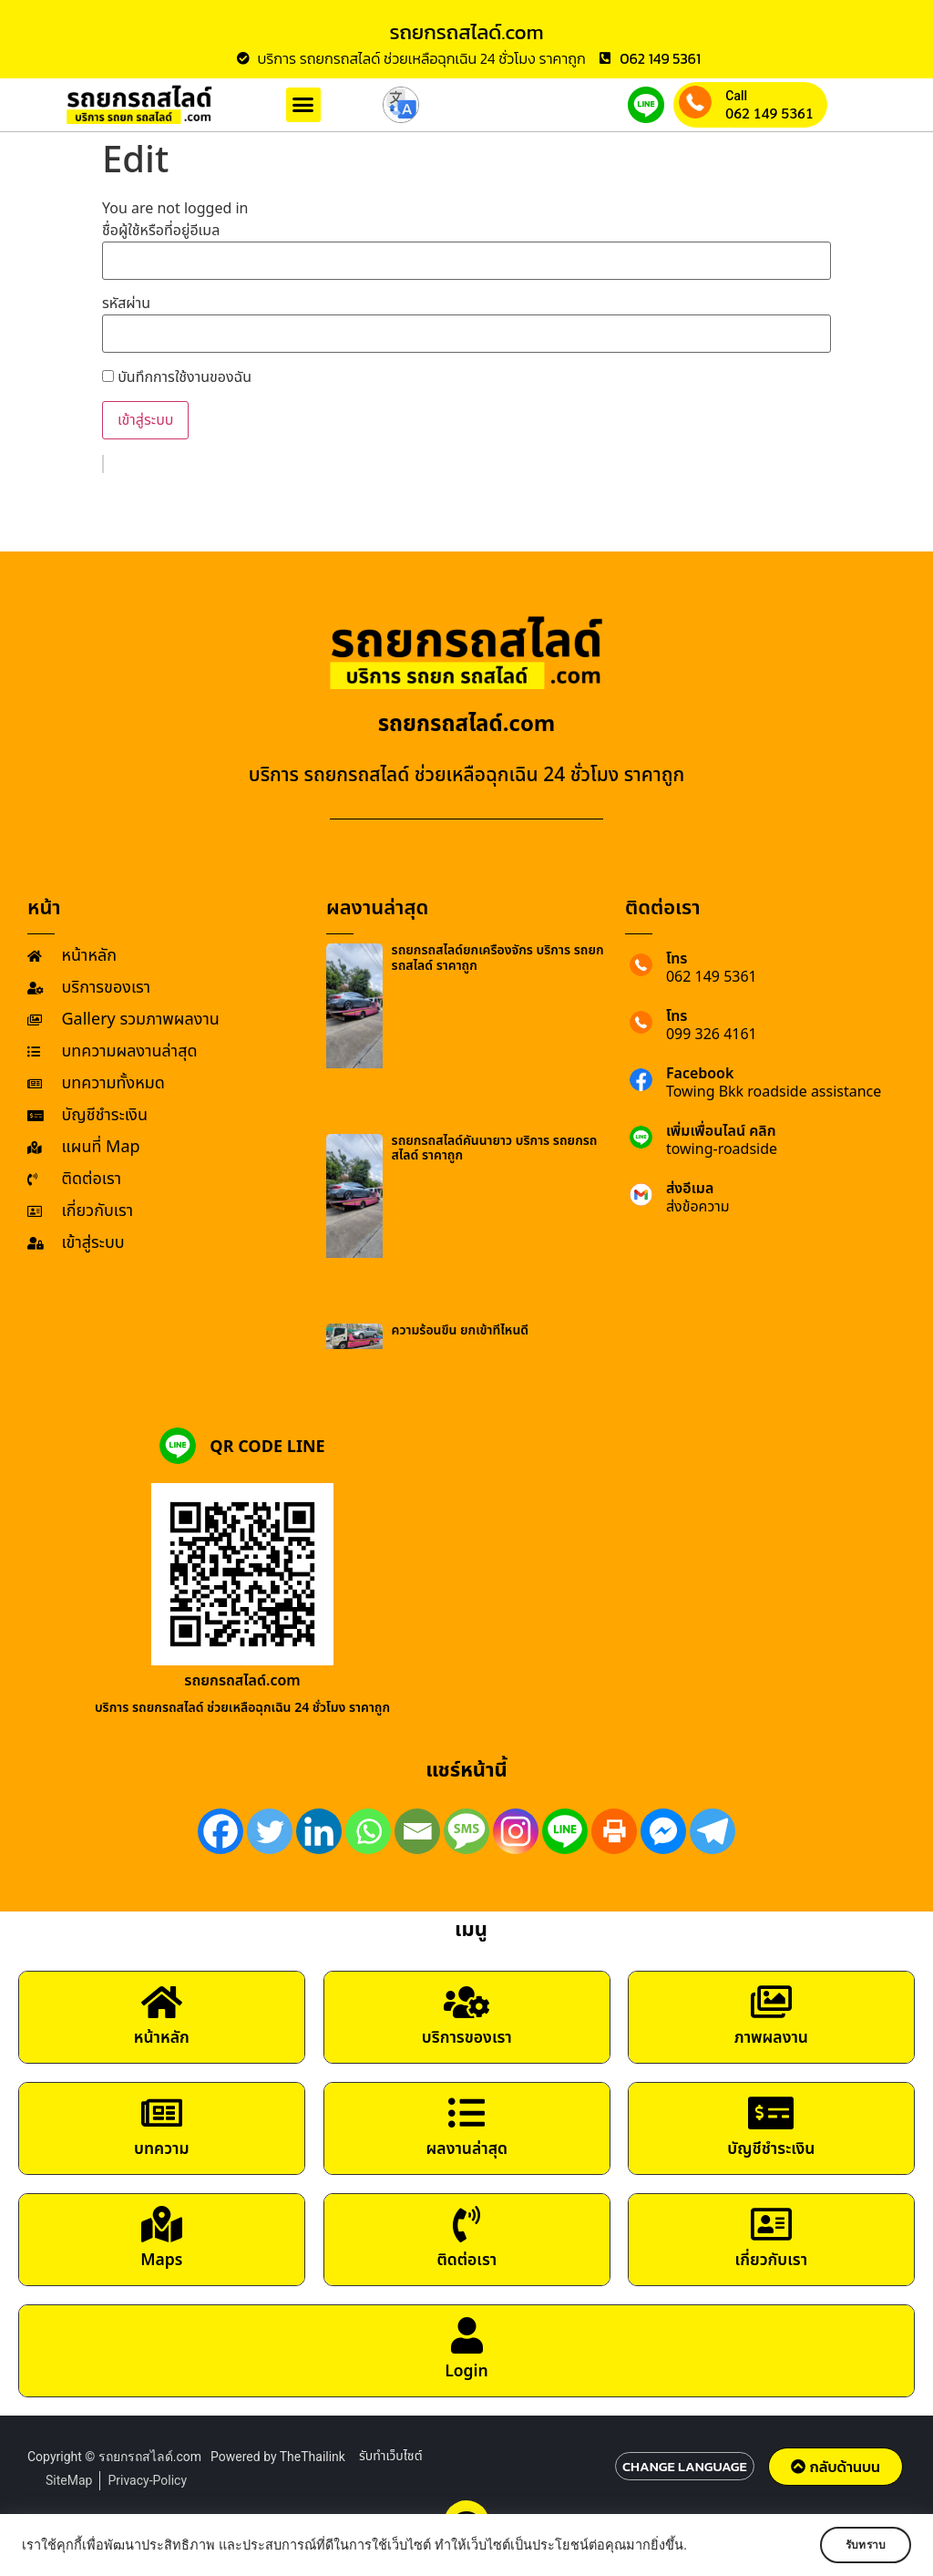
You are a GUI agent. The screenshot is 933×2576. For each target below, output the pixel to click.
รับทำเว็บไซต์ (391, 2463)
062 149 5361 (769, 113)
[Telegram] (712, 1831)
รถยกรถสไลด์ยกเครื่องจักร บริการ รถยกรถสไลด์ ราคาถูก (498, 958)
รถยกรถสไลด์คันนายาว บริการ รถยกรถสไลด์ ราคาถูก (495, 1148)
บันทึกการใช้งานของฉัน (176, 377)
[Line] (565, 1831)
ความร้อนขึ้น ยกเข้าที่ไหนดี (460, 1330)
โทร (677, 959)
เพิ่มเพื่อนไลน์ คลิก (721, 1131)
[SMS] (466, 1831)
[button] (303, 105)
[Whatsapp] (368, 1831)
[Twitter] (269, 1831)
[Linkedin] (319, 1831)
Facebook (699, 1074)
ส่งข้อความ (698, 1207)
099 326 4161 (711, 1034)
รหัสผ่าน (126, 303)
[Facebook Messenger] (663, 1831)
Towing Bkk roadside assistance (773, 1092)
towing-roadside (721, 1149)
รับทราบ (857, 2545)
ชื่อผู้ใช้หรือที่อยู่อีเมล (161, 230)
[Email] (417, 1831)
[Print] (614, 1831)
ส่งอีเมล (690, 1189)
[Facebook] (220, 1831)
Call (736, 95)
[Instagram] (515, 1831)
